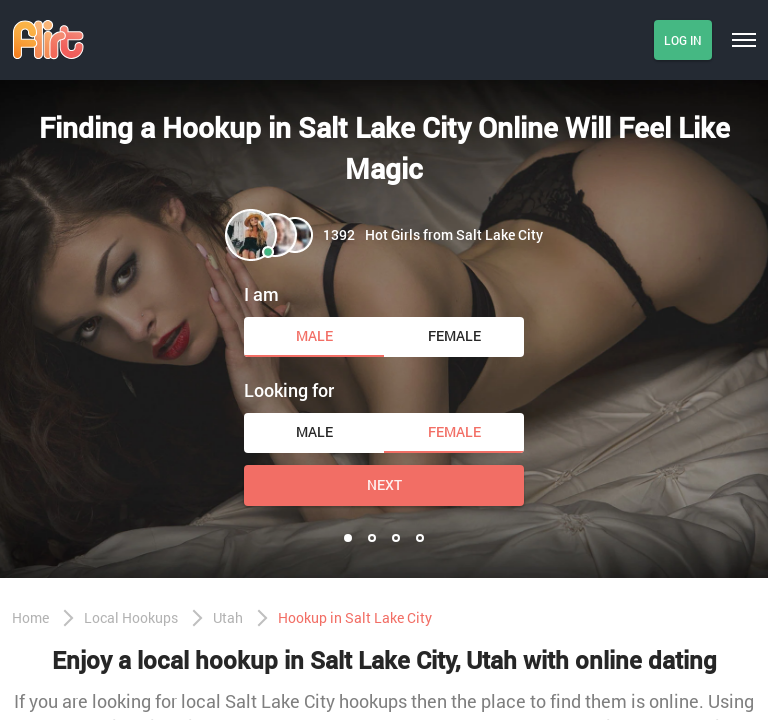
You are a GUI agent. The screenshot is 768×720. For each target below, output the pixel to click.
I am (261, 294)
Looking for (289, 390)
